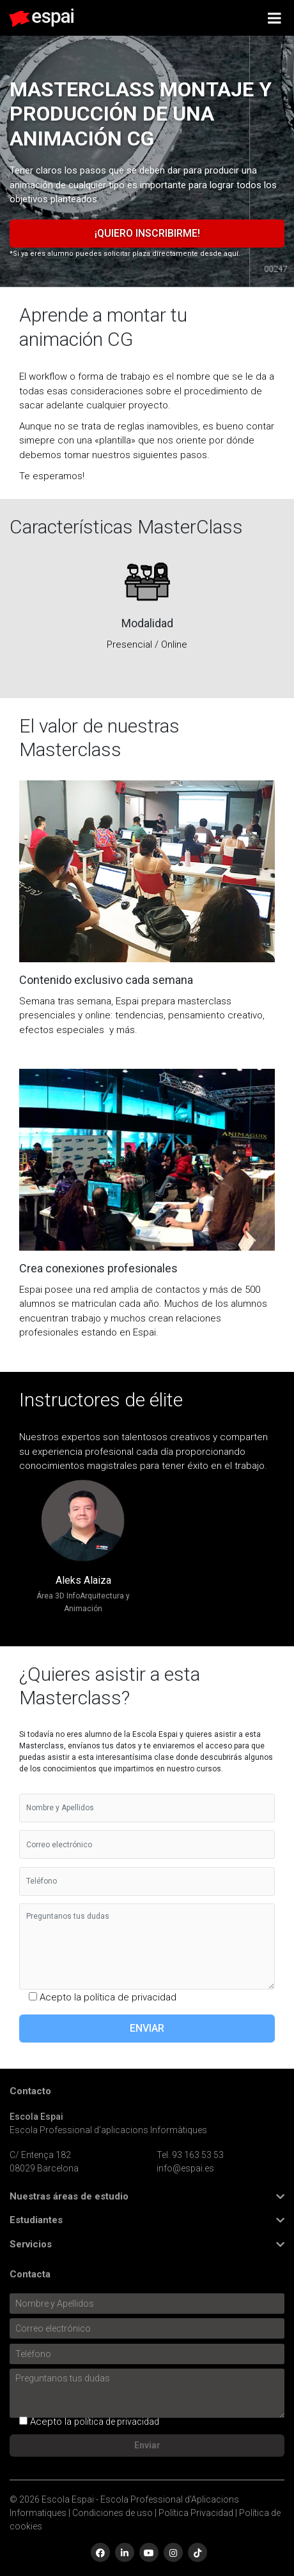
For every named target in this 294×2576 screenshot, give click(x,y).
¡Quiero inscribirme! (147, 233)
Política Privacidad (196, 2513)
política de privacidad (130, 1997)
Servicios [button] (31, 2244)
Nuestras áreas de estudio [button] (69, 2196)
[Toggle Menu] (274, 18)
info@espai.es (185, 2168)
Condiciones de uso (112, 2513)
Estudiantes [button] (36, 2220)
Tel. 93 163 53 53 (190, 2155)
